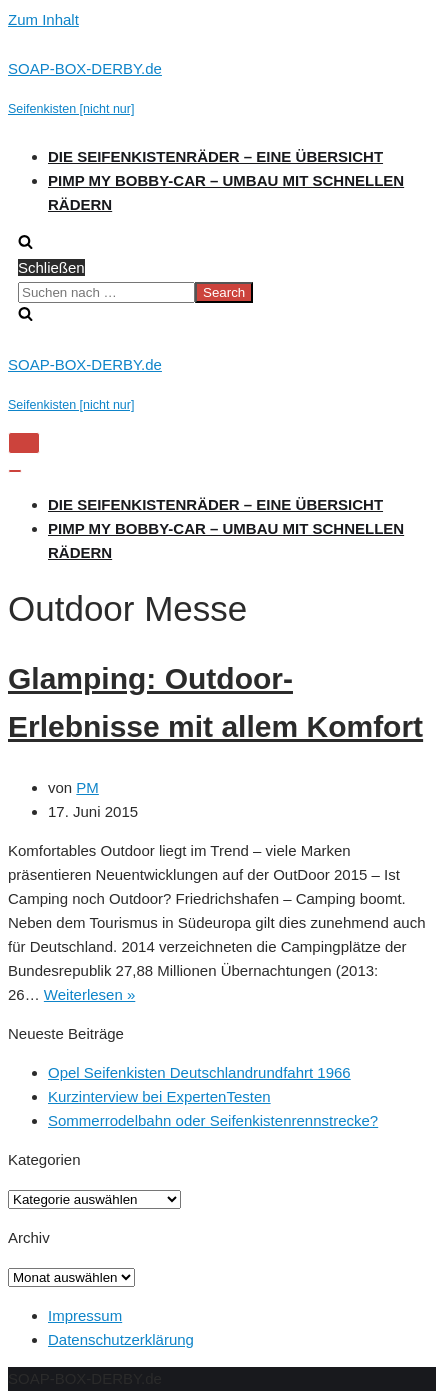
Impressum (85, 1315)
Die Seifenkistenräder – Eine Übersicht (215, 156)
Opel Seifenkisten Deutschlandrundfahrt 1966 (199, 1072)
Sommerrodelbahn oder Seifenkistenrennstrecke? (213, 1120)
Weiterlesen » (89, 994)
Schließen (51, 267)
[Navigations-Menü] (24, 443)
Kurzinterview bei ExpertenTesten (159, 1096)
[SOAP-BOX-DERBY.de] (222, 88)
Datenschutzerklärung (121, 1339)
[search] (222, 292)
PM (87, 787)
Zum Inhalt (43, 19)
